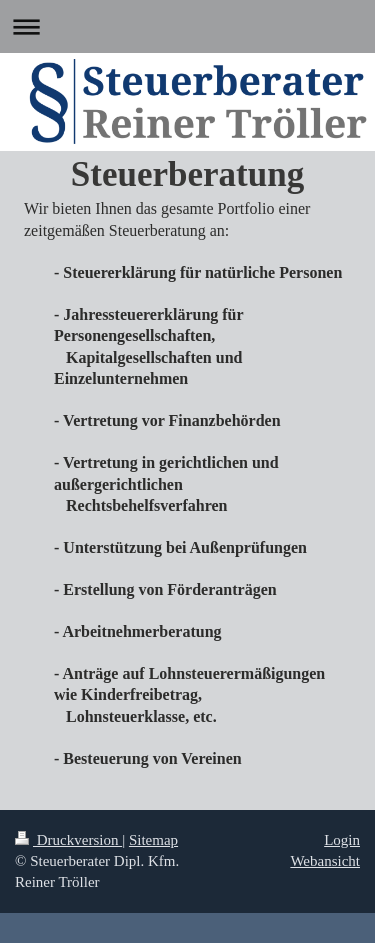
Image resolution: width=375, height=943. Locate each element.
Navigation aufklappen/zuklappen (187, 26)
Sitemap (153, 840)
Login (342, 840)
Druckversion (68, 840)
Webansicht (325, 861)
